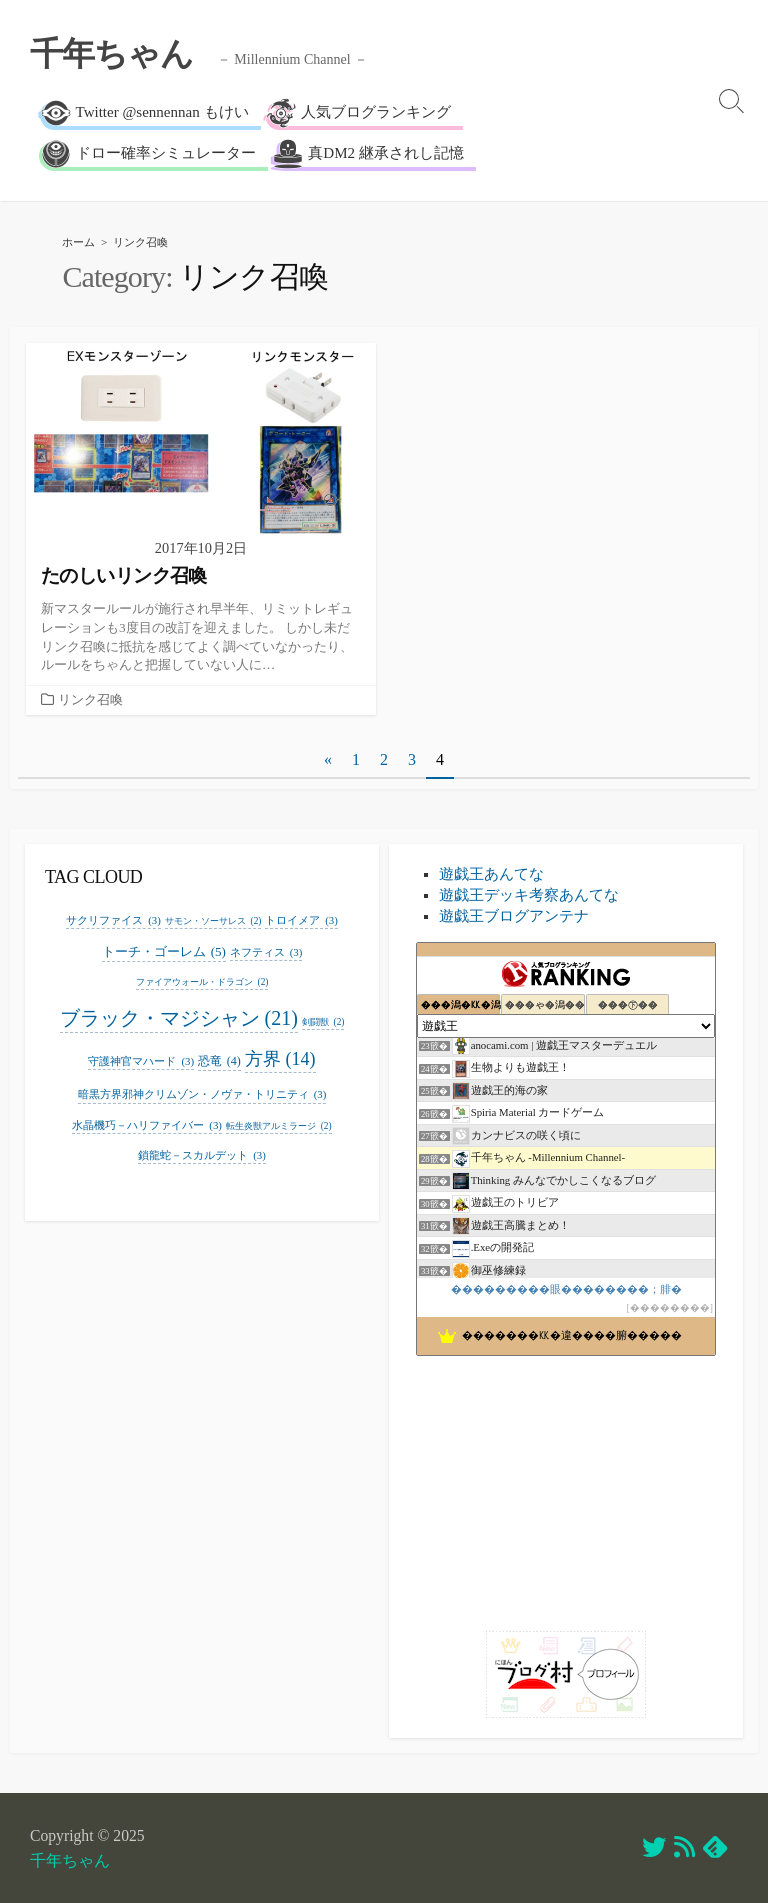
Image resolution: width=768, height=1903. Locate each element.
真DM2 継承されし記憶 (368, 154)
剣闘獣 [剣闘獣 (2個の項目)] (323, 1022)
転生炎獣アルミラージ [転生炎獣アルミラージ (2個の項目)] (279, 1126)
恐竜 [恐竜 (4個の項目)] (219, 1061)
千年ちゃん (70, 1860)
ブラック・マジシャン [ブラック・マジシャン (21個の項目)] (179, 1018)
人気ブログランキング (358, 113)
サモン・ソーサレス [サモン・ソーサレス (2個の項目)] (213, 921)
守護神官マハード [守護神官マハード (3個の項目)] (141, 1061)
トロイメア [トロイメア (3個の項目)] (301, 920)
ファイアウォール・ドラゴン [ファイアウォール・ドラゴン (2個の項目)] (202, 982)
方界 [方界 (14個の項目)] (280, 1059)
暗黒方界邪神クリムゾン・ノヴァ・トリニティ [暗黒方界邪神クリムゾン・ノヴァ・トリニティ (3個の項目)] (202, 1094)
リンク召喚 (90, 700)
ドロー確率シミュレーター (148, 154)
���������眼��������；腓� (566, 1289)
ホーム (78, 242)
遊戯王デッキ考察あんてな (529, 895)
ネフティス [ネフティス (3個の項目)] (266, 952)
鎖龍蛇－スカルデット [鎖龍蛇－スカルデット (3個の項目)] (202, 1155)
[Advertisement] (566, 1486)
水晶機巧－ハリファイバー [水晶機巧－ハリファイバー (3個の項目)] (147, 1125)
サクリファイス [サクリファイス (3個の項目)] (113, 920)
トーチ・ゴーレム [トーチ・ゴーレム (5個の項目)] (164, 952)
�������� (670, 1307)
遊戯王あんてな (491, 874)
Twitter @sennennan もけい (145, 113)
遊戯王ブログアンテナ (514, 916)
